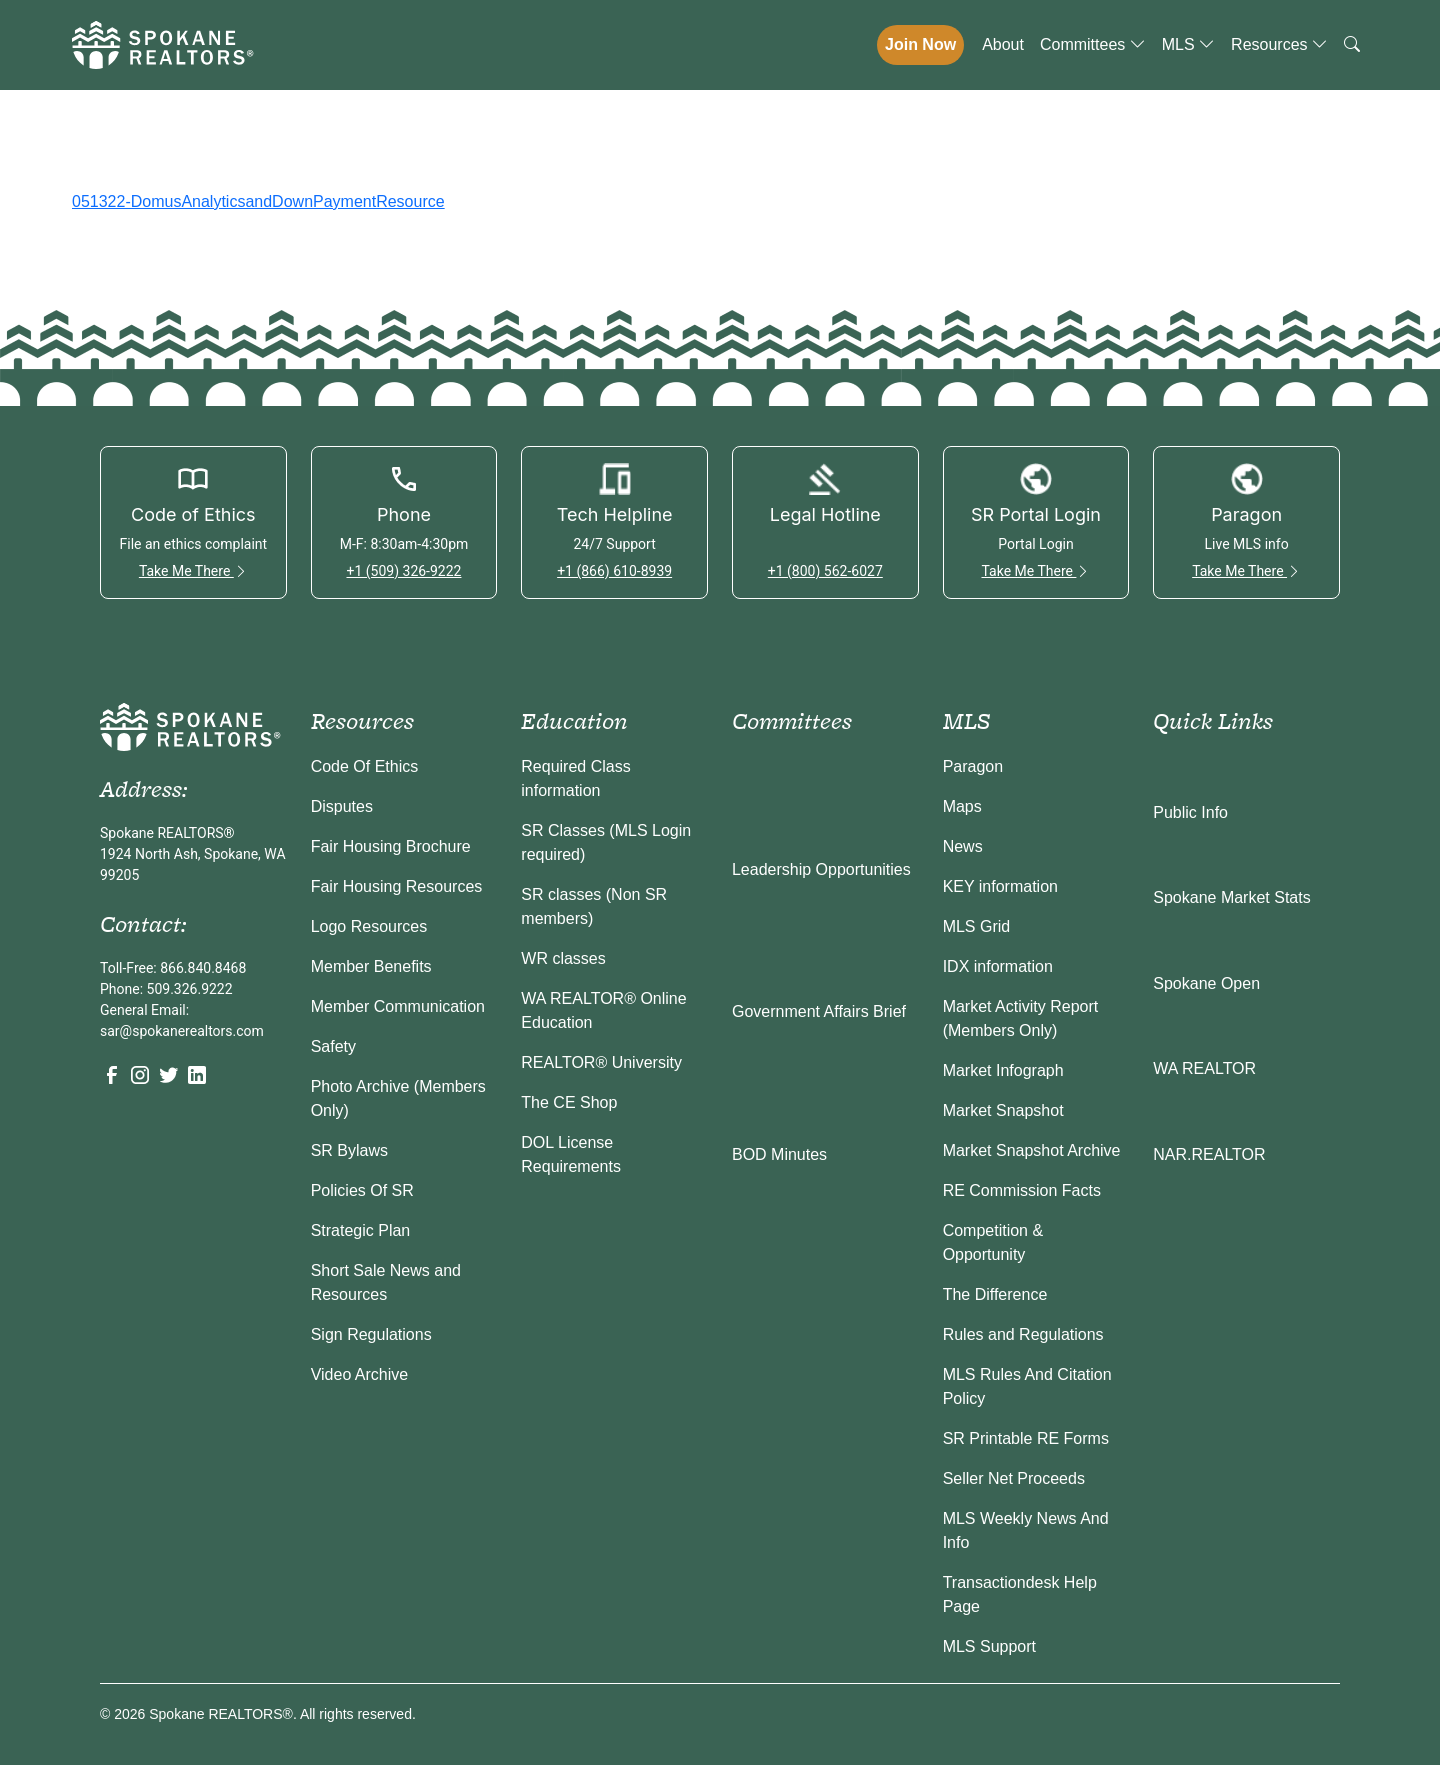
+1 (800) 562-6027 (825, 571)
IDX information (998, 966)
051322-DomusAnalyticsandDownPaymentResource (258, 201)
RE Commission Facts (1022, 1190)
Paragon (973, 766)
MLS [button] (1188, 44)
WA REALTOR (1204, 1068)
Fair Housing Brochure (391, 846)
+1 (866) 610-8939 (614, 571)
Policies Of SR (362, 1190)
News (963, 846)
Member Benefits (371, 966)
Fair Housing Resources (397, 886)
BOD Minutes (779, 1154)
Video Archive (360, 1374)
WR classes (563, 958)
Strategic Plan (361, 1230)
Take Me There (193, 571)
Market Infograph (1003, 1070)
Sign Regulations (371, 1334)
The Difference (995, 1294)
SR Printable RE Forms (1026, 1438)
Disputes (342, 806)
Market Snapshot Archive (1032, 1150)
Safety (333, 1046)
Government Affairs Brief (819, 1011)
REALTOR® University (601, 1062)
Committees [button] (1093, 44)
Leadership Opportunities (821, 869)
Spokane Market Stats (1231, 897)
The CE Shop (569, 1102)
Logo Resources (369, 926)
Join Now (920, 44)
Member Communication (398, 1006)
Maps (962, 806)
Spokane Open (1206, 983)
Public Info (1190, 812)
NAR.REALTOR (1209, 1154)
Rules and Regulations (1023, 1334)
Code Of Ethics (365, 766)
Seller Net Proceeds (1014, 1478)
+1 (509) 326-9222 (403, 571)
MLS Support (989, 1646)
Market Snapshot (1003, 1110)
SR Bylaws (349, 1150)
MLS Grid (977, 926)
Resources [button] (1279, 44)
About (1003, 44)
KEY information (1000, 886)
